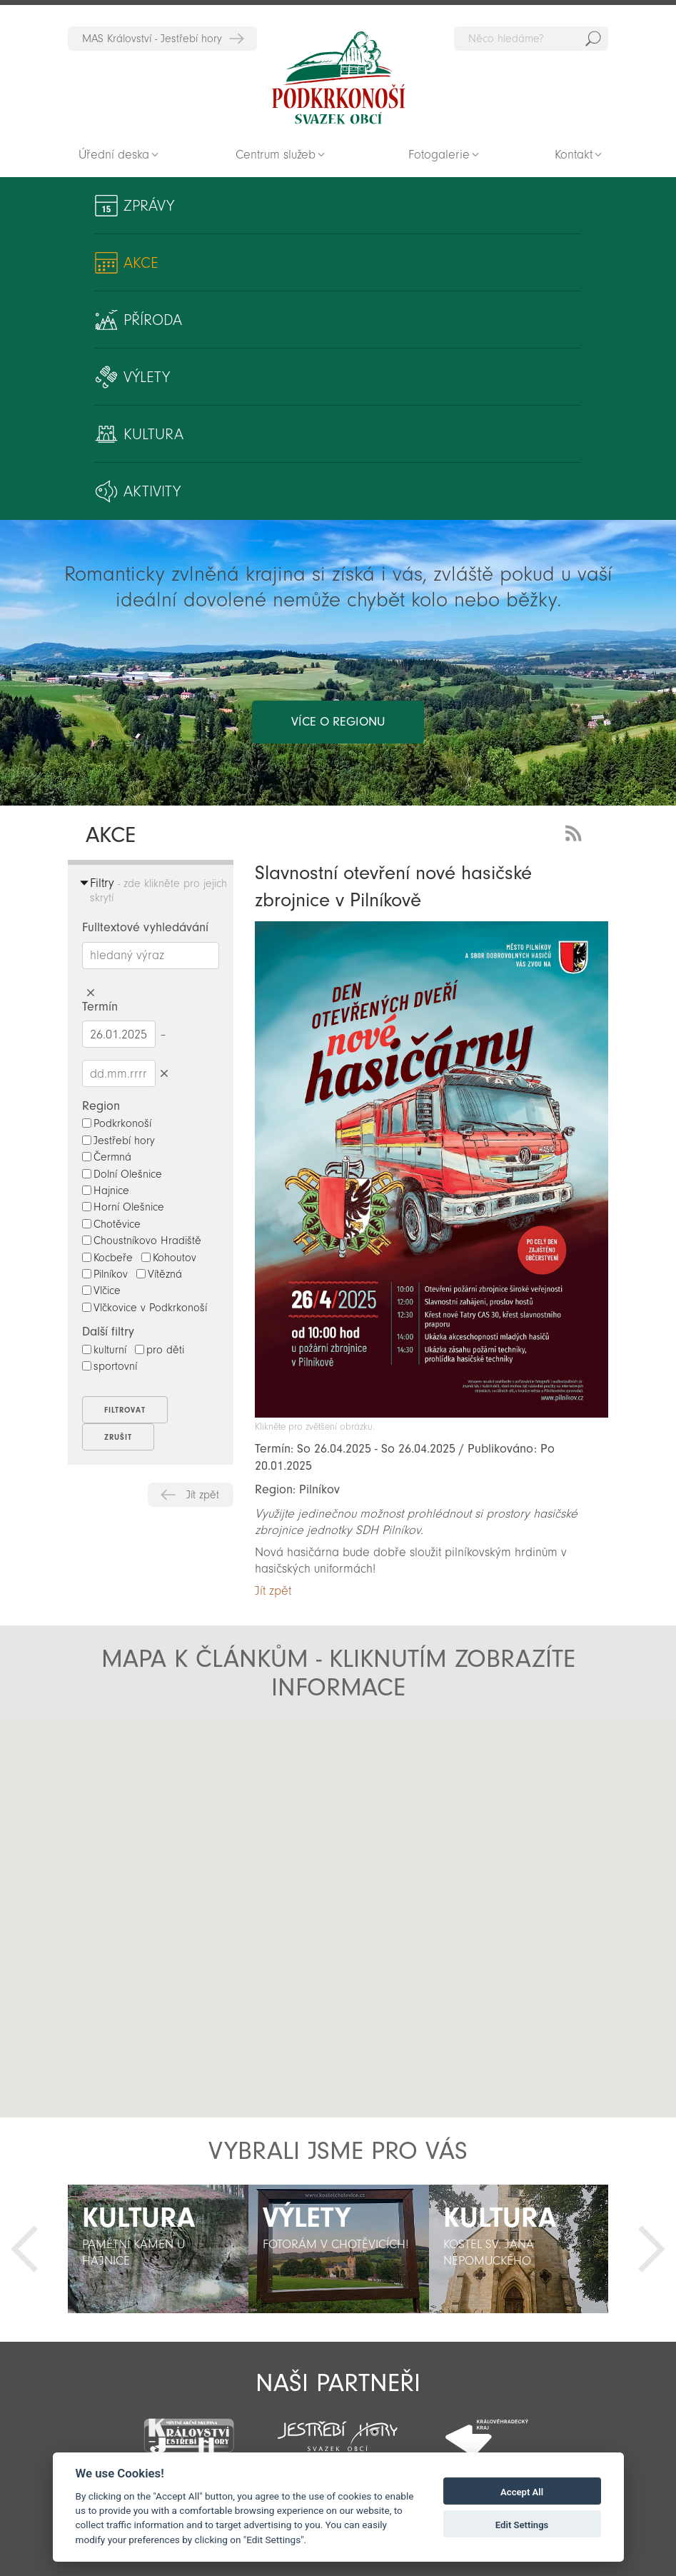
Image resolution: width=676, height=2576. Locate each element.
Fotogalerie (439, 154)
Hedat (593, 38)
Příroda (152, 320)
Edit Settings (522, 2525)
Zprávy (148, 205)
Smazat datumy (164, 1073)
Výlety (146, 377)
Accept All (521, 2492)
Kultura (153, 434)
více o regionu (338, 721)
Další (651, 2248)
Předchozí (24, 2248)
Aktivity (152, 491)
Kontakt (573, 154)
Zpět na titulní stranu (338, 77)
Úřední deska (114, 154)
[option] (158, 2249)
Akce (140, 263)
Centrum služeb (276, 154)
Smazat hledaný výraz (91, 993)
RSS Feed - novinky (576, 831)
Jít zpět (202, 1494)
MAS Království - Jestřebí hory (152, 38)
